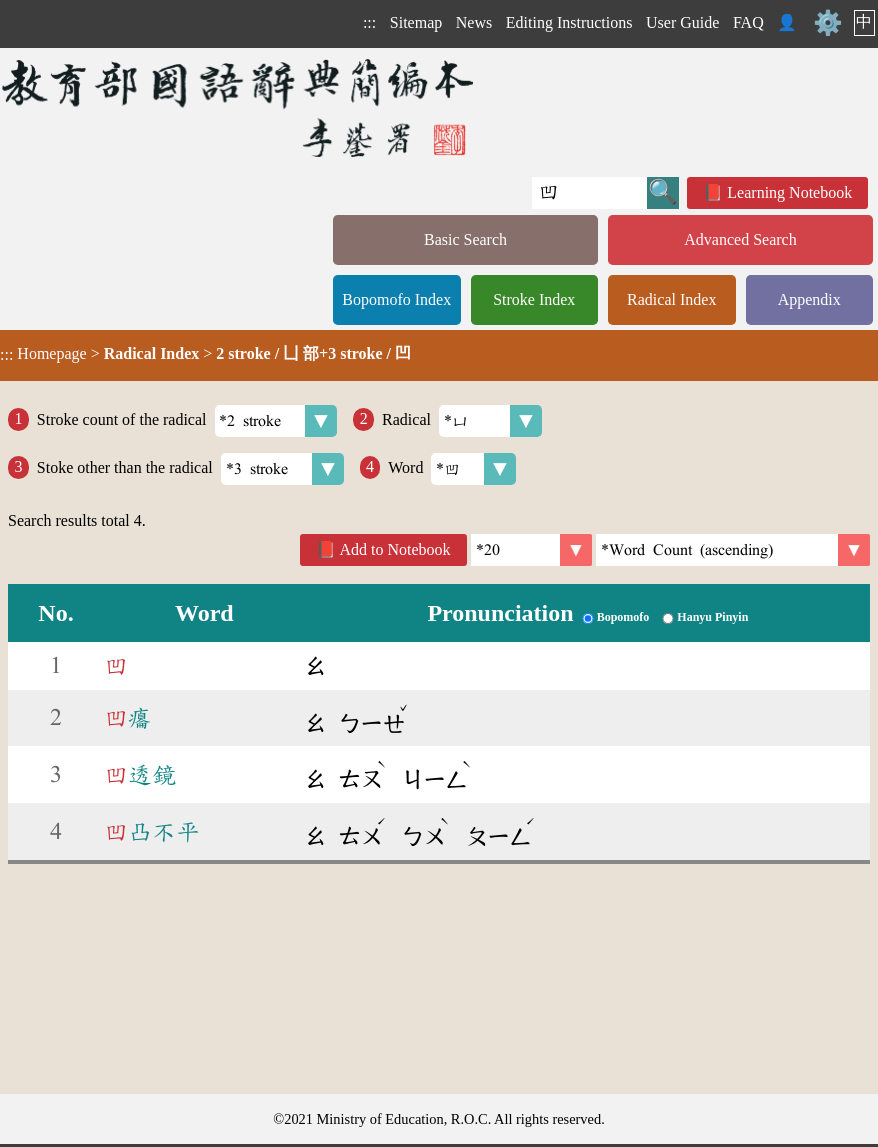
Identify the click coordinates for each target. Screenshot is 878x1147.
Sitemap (416, 22)
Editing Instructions (569, 22)
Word (452, 469)
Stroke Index (534, 299)
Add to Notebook (395, 549)
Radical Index (671, 299)
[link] (733, 550)
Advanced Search (740, 239)
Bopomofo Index (396, 299)
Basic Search (465, 239)
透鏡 (140, 775)
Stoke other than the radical (190, 469)
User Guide (682, 22)
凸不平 (152, 832)
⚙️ (828, 23)
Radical (462, 421)
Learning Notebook (789, 192)
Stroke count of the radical (187, 421)
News (474, 22)
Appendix (809, 299)
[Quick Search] (589, 193)
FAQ (748, 22)
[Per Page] (531, 550)
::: (369, 22)
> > (205, 354)
